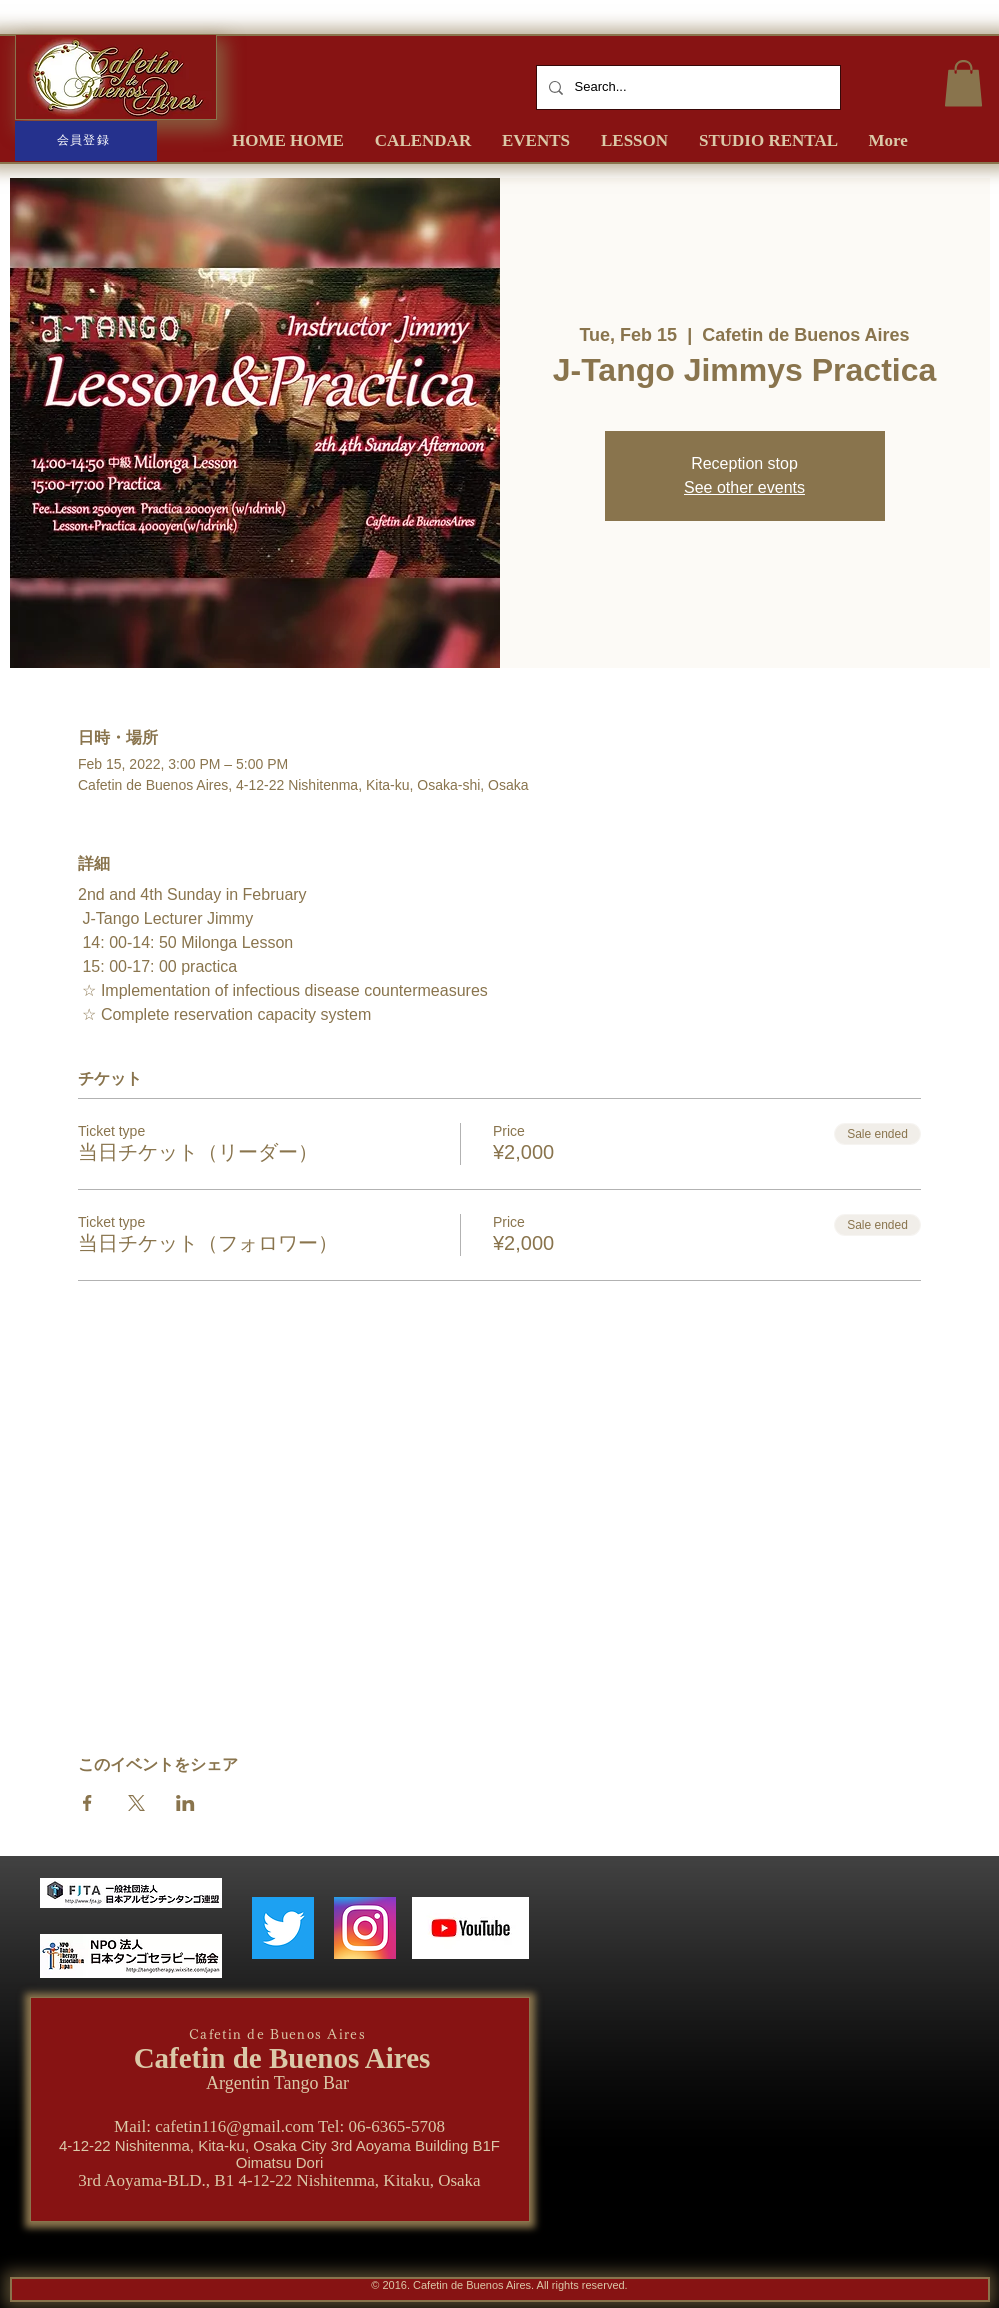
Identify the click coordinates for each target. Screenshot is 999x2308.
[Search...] (686, 87)
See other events (744, 487)
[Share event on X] (136, 1803)
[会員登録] (86, 141)
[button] (963, 83)
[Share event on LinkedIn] (185, 1803)
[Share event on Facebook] (87, 1803)
